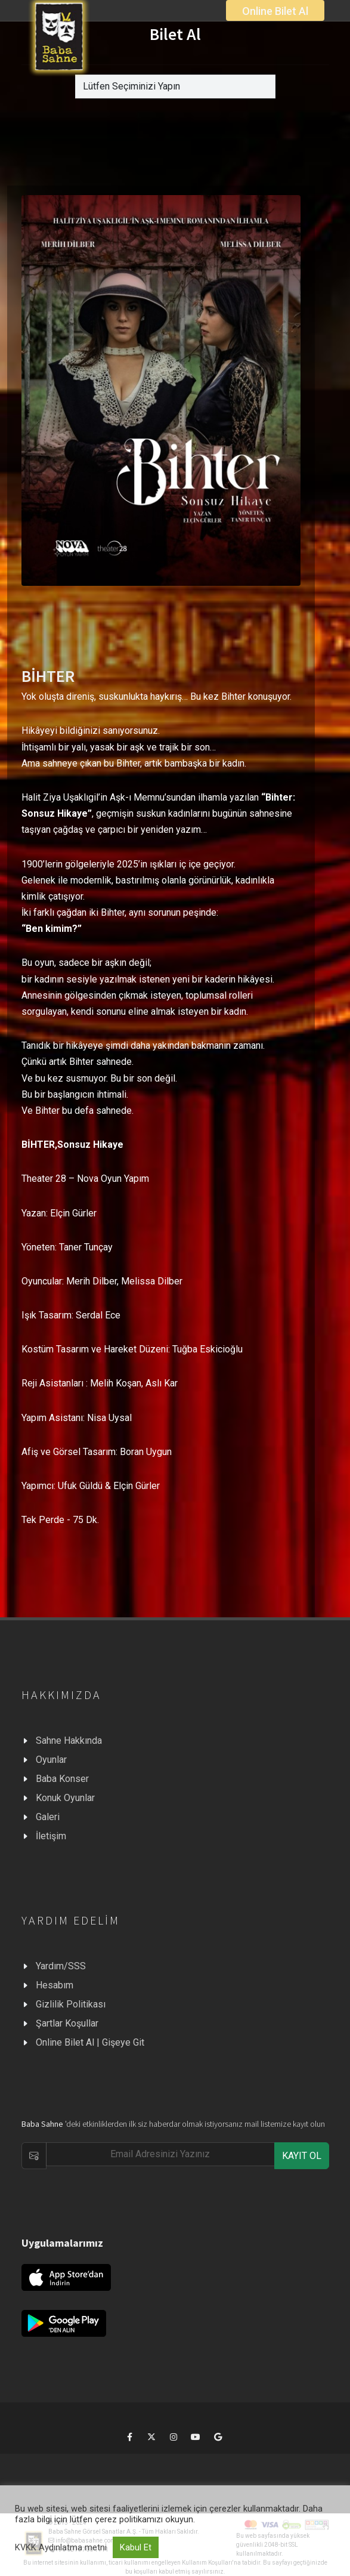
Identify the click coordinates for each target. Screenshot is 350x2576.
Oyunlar (51, 1759)
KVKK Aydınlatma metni (61, 2547)
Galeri (48, 1817)
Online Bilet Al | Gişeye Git (90, 2042)
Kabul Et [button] (135, 2547)
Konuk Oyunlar (65, 1797)
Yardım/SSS (61, 1966)
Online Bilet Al (275, 11)
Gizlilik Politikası (71, 2004)
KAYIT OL (301, 2155)
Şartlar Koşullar (67, 2023)
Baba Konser (62, 1778)
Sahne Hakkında (69, 1740)
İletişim (51, 1836)
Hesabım (54, 1985)
